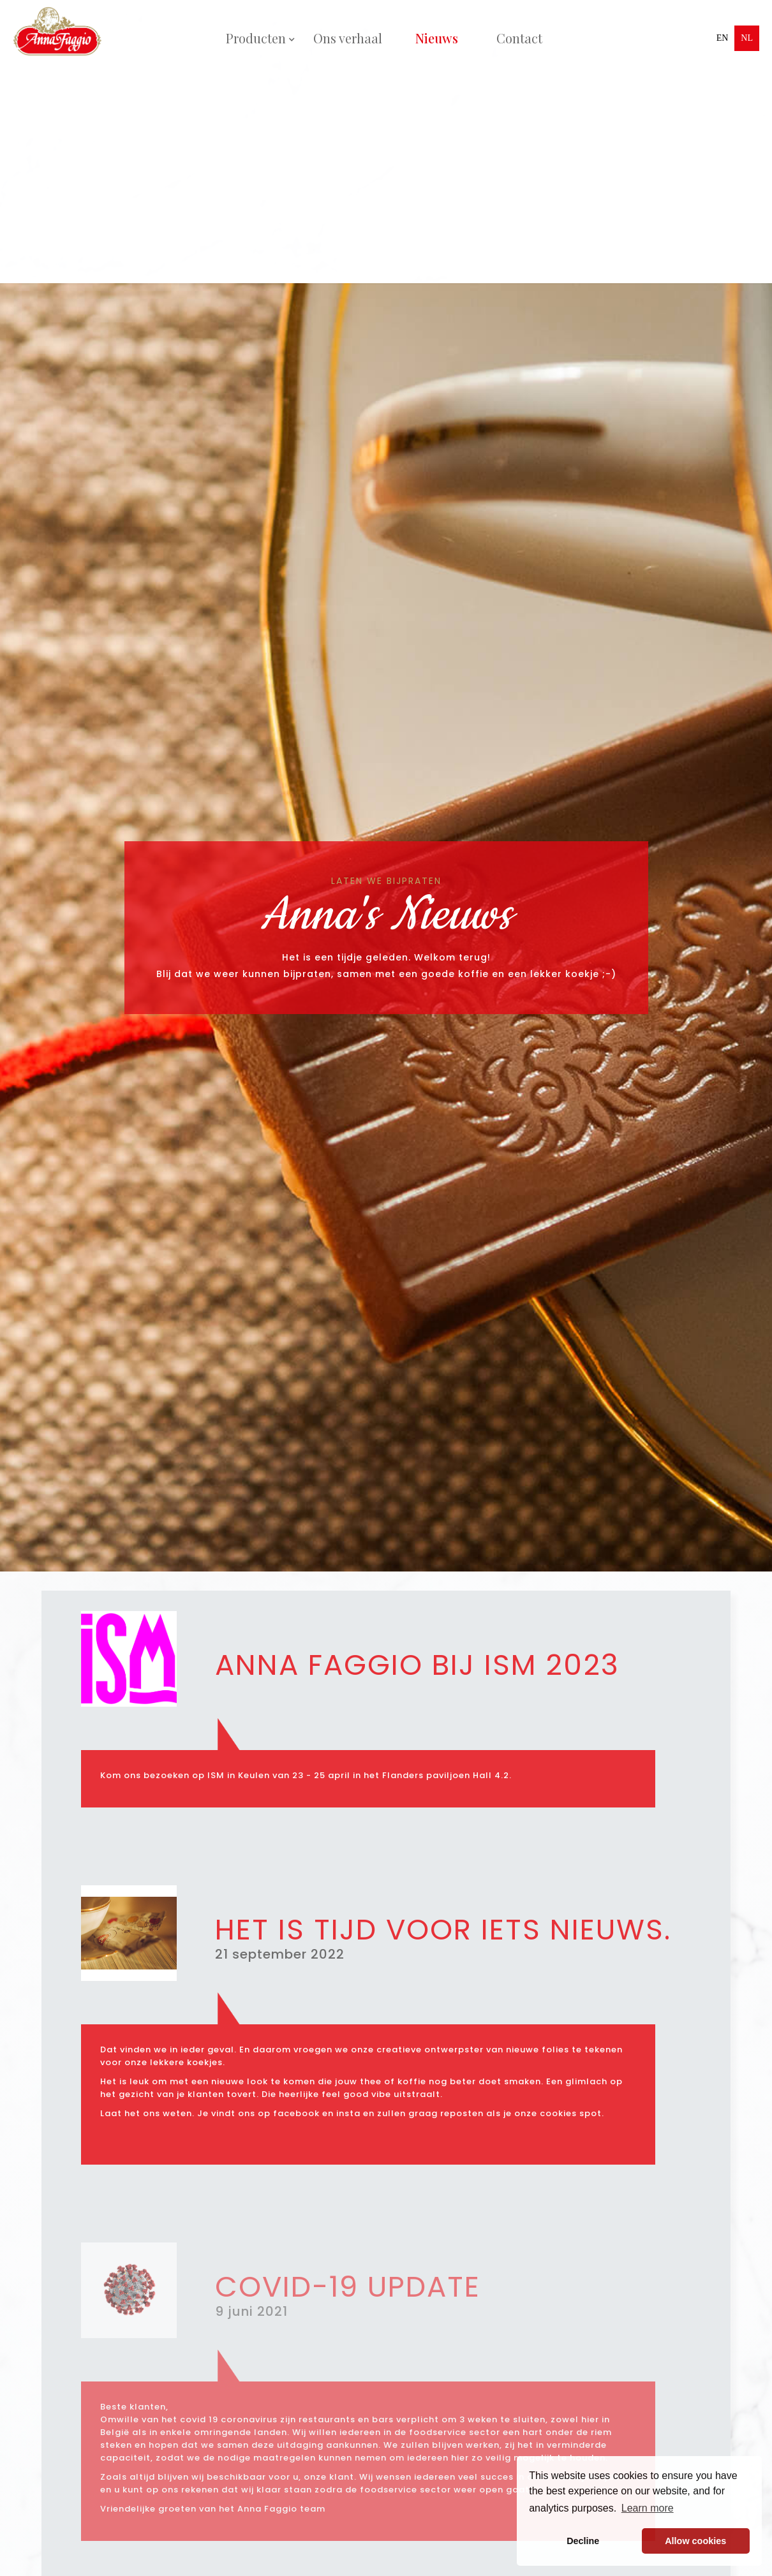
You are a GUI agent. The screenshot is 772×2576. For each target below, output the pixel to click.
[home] (60, 38)
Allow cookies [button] (695, 2541)
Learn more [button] (647, 2508)
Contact (519, 38)
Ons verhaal (347, 38)
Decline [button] (583, 2541)
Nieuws (436, 38)
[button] (256, 38)
